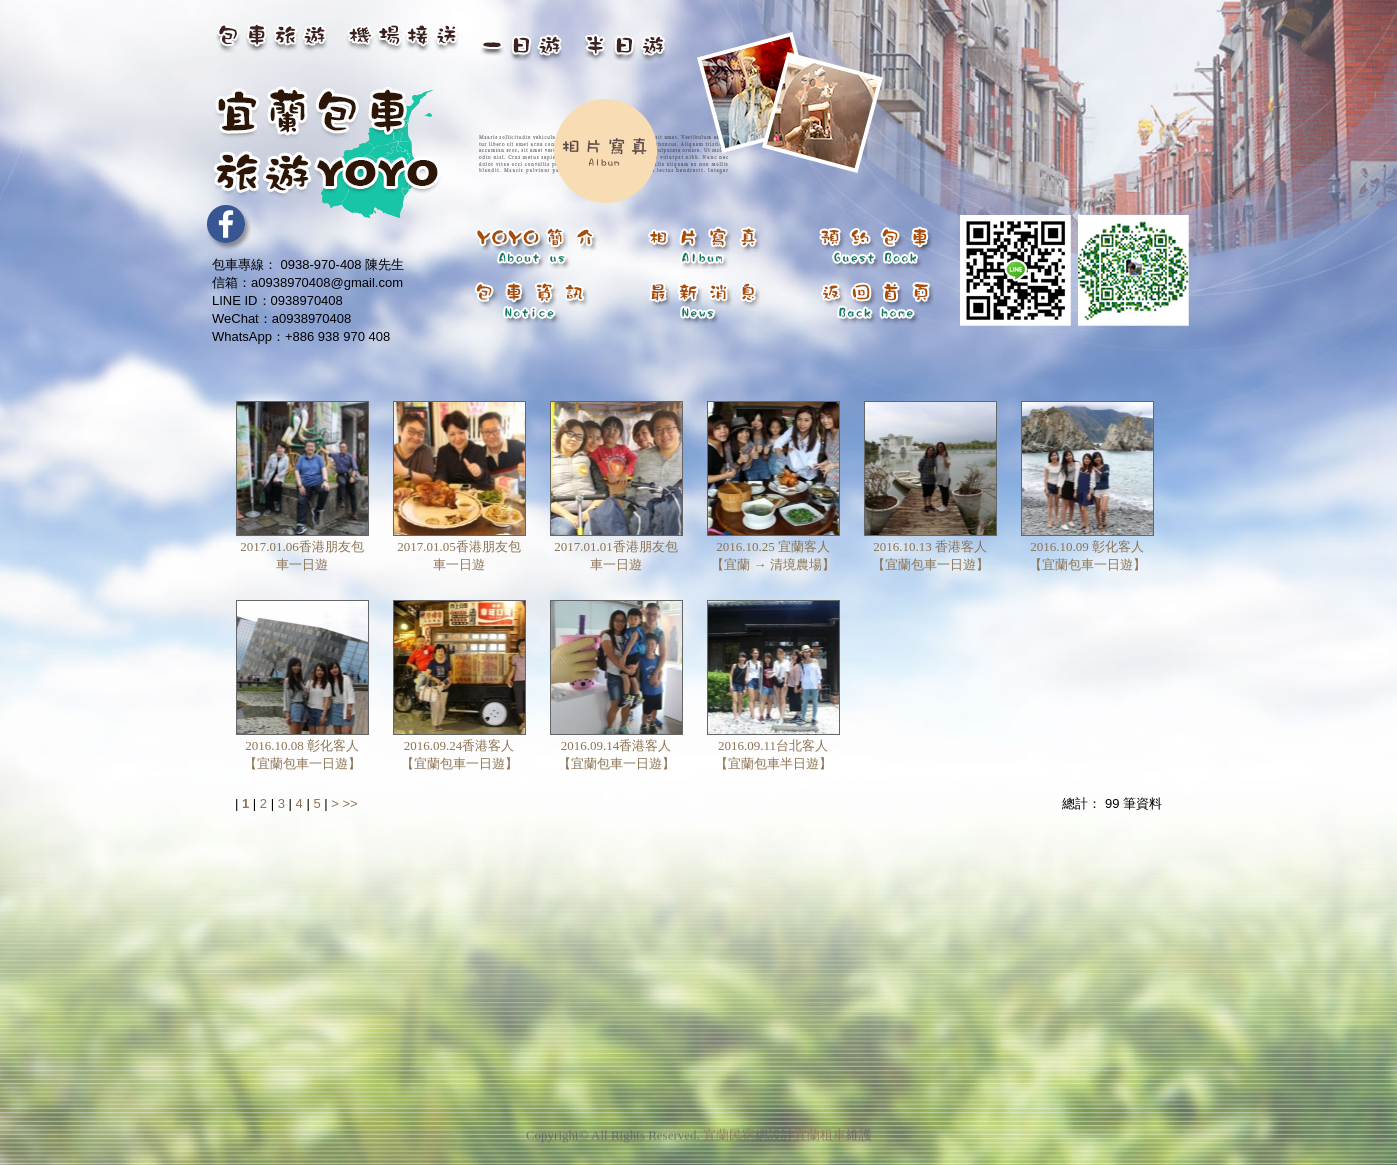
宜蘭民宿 (729, 1127)
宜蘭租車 (820, 1127)
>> (349, 803)
